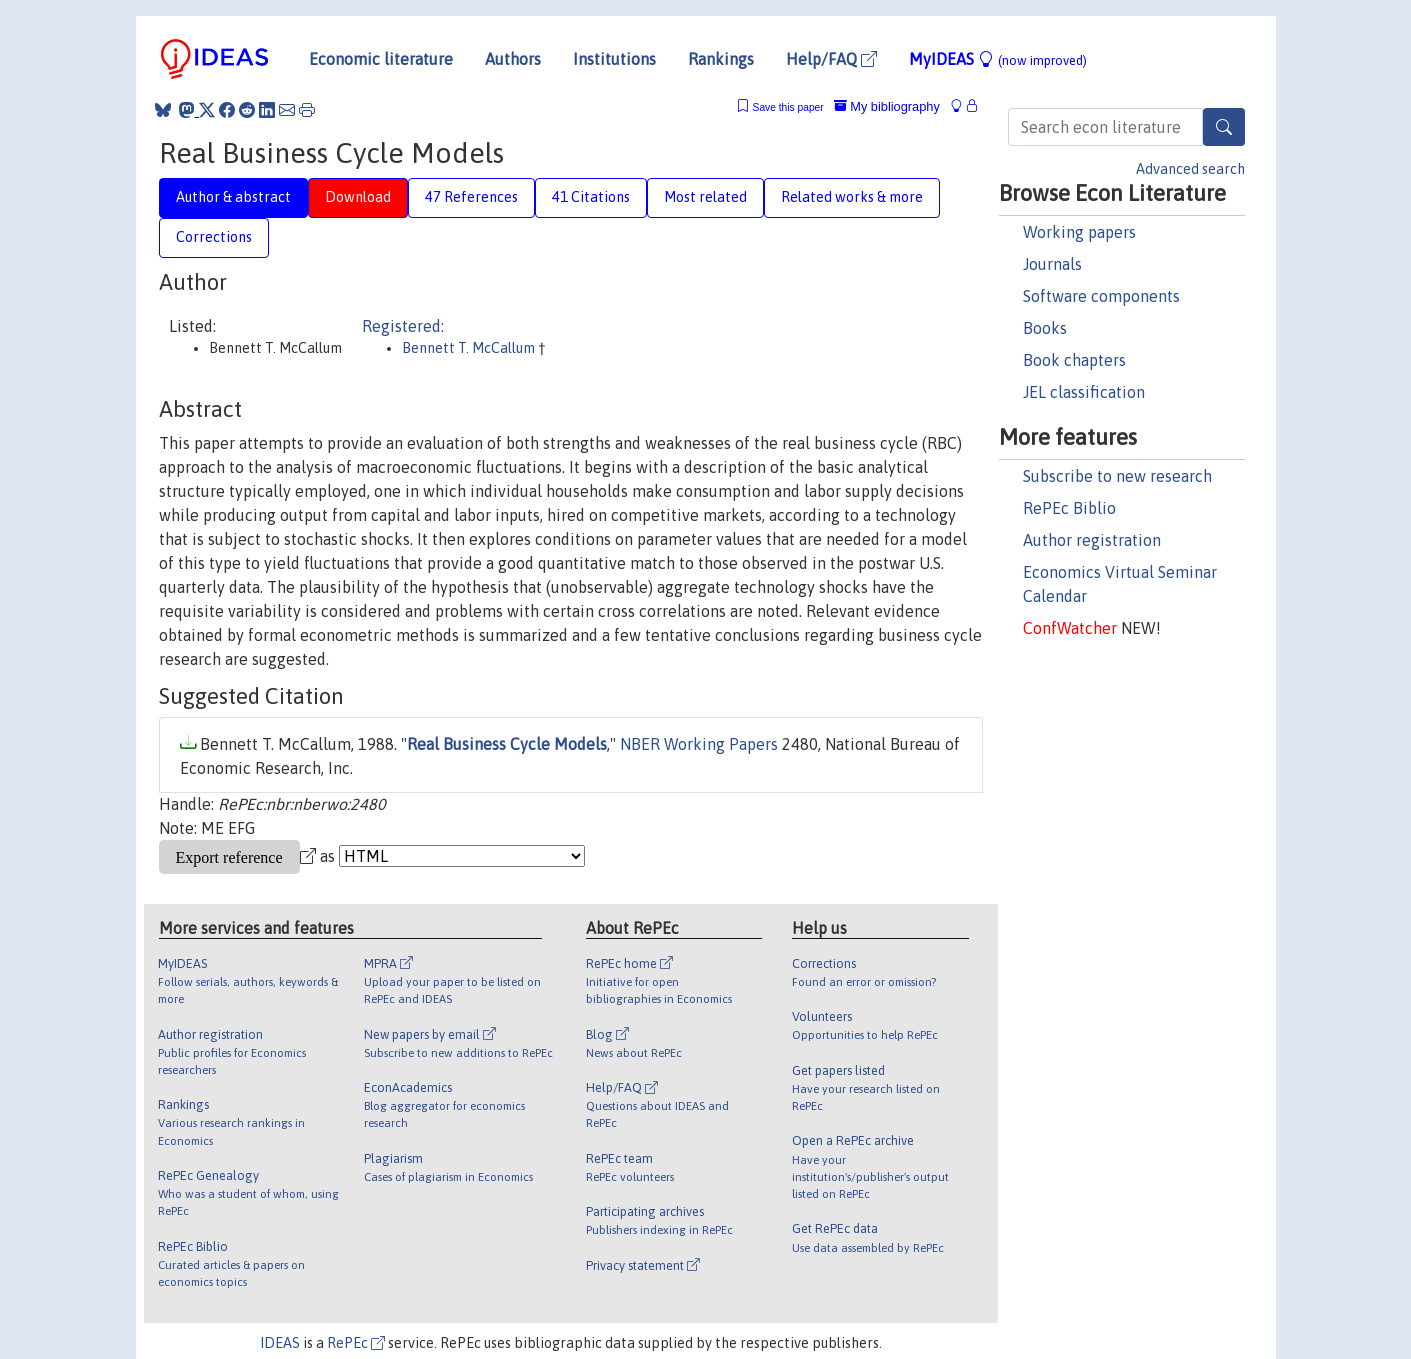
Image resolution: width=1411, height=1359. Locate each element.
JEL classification (1084, 392)
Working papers (1079, 232)
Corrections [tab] (214, 237)
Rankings (721, 59)
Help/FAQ (831, 59)
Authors (513, 59)
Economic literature (381, 59)
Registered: (403, 326)
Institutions (614, 59)
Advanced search (1190, 169)
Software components (1101, 296)
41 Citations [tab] (591, 197)
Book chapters (1074, 360)
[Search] (1224, 127)
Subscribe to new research (1117, 476)
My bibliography (887, 106)
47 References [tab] (471, 197)
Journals (1052, 264)
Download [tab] (358, 197)
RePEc (356, 1343)
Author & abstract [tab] (233, 197)
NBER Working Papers (699, 744)
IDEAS (280, 1343)
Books (1045, 328)
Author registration (1092, 540)
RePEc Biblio (1069, 508)
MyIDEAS (998, 59)
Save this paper (788, 107)
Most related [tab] (705, 197)
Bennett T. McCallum (470, 348)
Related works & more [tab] (852, 197)
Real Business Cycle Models (507, 744)
